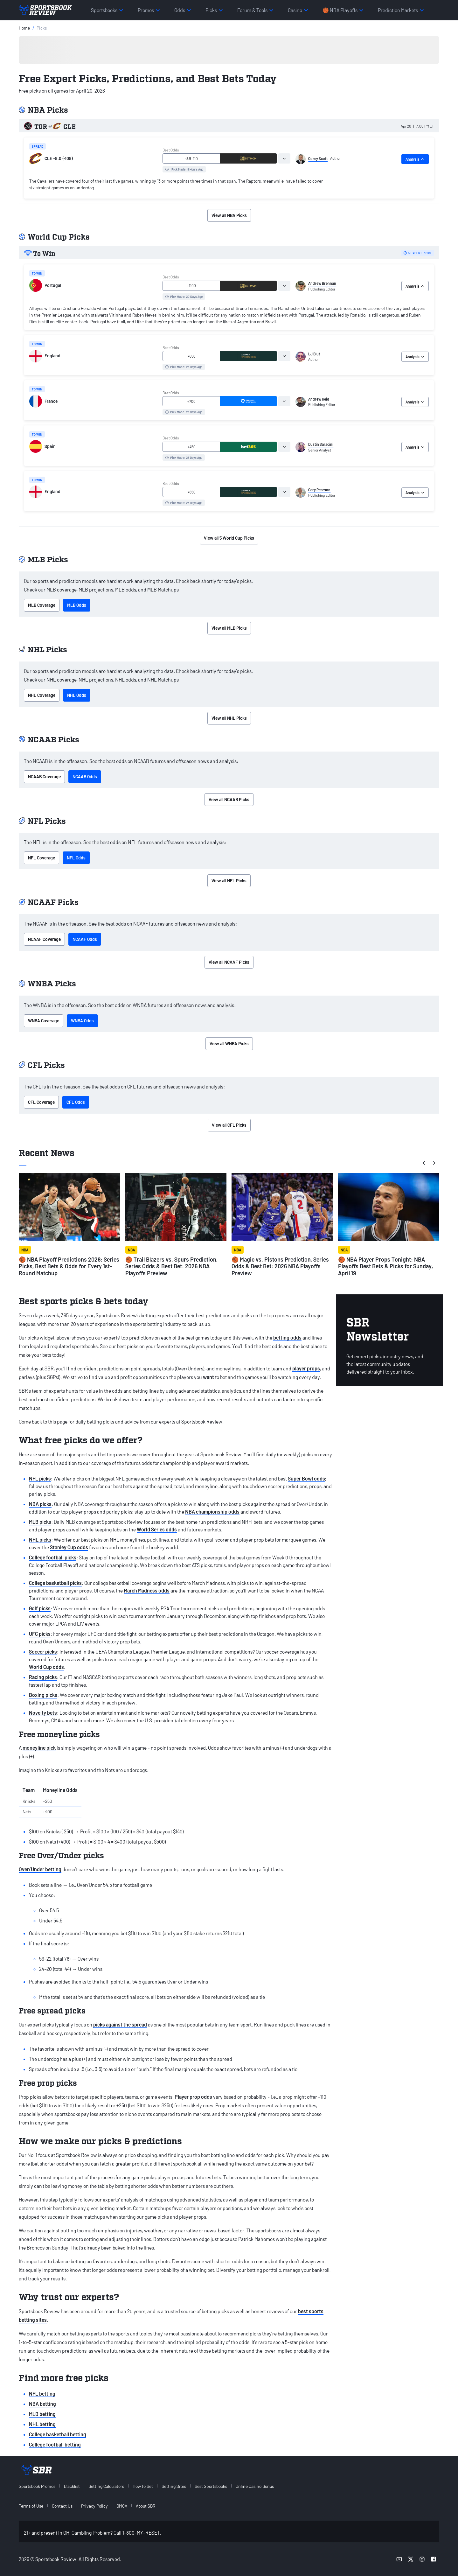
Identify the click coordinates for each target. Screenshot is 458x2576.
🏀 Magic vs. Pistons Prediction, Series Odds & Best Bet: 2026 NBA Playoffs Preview (280, 1266)
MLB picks (40, 1522)
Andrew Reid (318, 399)
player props (306, 1368)
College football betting (55, 2444)
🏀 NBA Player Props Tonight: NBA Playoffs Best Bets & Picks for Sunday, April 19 (385, 1266)
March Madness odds (147, 1590)
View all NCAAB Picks (229, 799)
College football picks (52, 1557)
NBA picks (40, 1504)
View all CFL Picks (229, 1125)
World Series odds (157, 1529)
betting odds (287, 1337)
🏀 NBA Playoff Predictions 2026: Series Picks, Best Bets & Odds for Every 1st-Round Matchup (69, 1266)
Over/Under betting (40, 1869)
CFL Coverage (41, 1102)
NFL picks (40, 1478)
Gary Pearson (319, 489)
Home (24, 28)
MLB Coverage (41, 605)
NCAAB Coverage (44, 776)
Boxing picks (43, 1695)
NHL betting (42, 2424)
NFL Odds (76, 857)
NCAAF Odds (85, 939)
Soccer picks (43, 1651)
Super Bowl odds (306, 1478)
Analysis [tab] (415, 159)
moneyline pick (39, 1748)
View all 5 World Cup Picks (229, 538)
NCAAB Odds (85, 776)
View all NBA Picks (229, 215)
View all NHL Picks (229, 718)
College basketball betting (57, 2434)
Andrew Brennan (322, 283)
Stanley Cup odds (69, 1547)
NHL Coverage (41, 695)
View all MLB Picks (229, 628)
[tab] (284, 158)
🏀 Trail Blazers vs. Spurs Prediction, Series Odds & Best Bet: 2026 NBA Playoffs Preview (171, 1266)
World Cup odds (46, 1667)
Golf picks (40, 1608)
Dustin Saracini (320, 444)
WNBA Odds (82, 1020)
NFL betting (42, 2393)
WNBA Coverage (43, 1020)
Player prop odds (193, 2097)
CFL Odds (75, 1102)
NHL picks (40, 1539)
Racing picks (43, 1677)
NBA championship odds (212, 1511)
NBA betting (42, 2404)
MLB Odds (76, 605)
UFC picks (40, 1634)
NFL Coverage (41, 857)
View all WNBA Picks (229, 1043)
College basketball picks (55, 1583)
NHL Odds (76, 695)
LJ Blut (314, 354)
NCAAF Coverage (44, 939)
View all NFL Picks (229, 880)
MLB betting (42, 2414)
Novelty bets (43, 1713)
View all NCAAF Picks (229, 962)
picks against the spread (120, 2024)
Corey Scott (318, 158)
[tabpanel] (179, 185)
